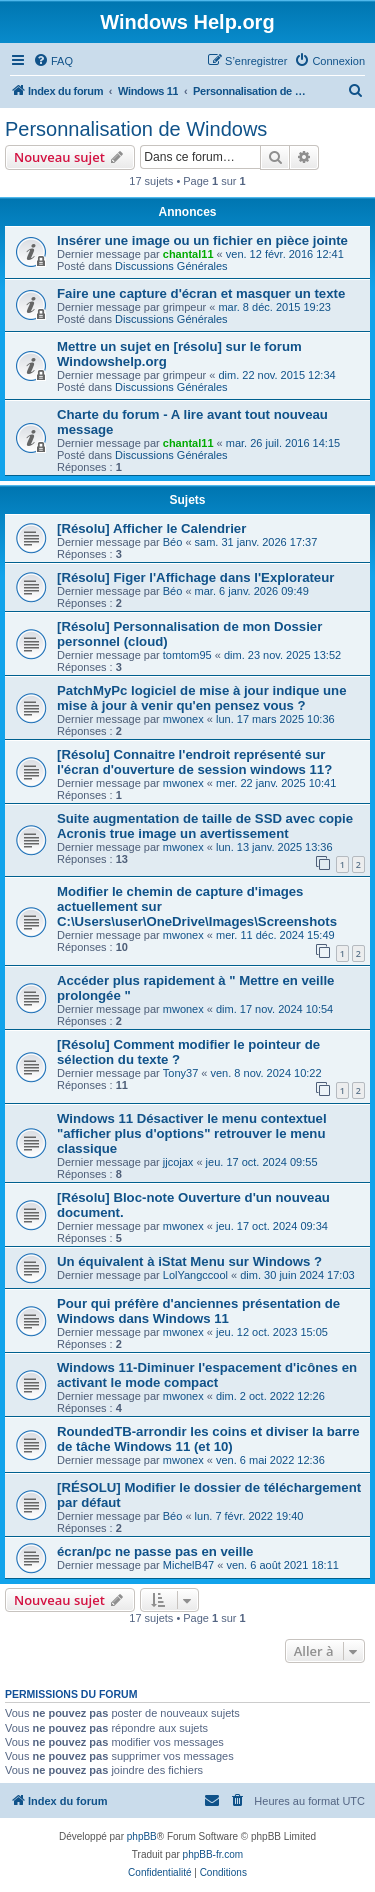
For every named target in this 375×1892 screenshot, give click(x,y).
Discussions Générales (171, 266)
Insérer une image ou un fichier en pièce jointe (202, 240)
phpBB (142, 1836)
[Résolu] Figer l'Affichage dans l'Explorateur (195, 577)
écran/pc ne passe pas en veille (155, 1551)
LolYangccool (195, 1275)
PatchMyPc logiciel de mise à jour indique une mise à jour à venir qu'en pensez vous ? (201, 698)
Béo (173, 542)
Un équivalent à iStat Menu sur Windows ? (189, 1261)
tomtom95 (187, 655)
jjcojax (178, 1162)
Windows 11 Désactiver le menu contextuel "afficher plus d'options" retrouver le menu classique (192, 1133)
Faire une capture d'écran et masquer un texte (201, 293)
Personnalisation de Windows (136, 129)
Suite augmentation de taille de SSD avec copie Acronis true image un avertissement (205, 826)
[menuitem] (53, 61)
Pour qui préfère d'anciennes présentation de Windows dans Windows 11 (198, 1311)
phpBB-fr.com (213, 1854)
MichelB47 (188, 1565)
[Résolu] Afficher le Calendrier (151, 528)
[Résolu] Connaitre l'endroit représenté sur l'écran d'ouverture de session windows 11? (194, 762)
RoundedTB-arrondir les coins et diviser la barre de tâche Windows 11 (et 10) (208, 1439)
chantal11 (188, 254)
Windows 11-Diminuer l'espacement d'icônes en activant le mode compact (207, 1375)
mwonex (183, 719)
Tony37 (180, 1073)
